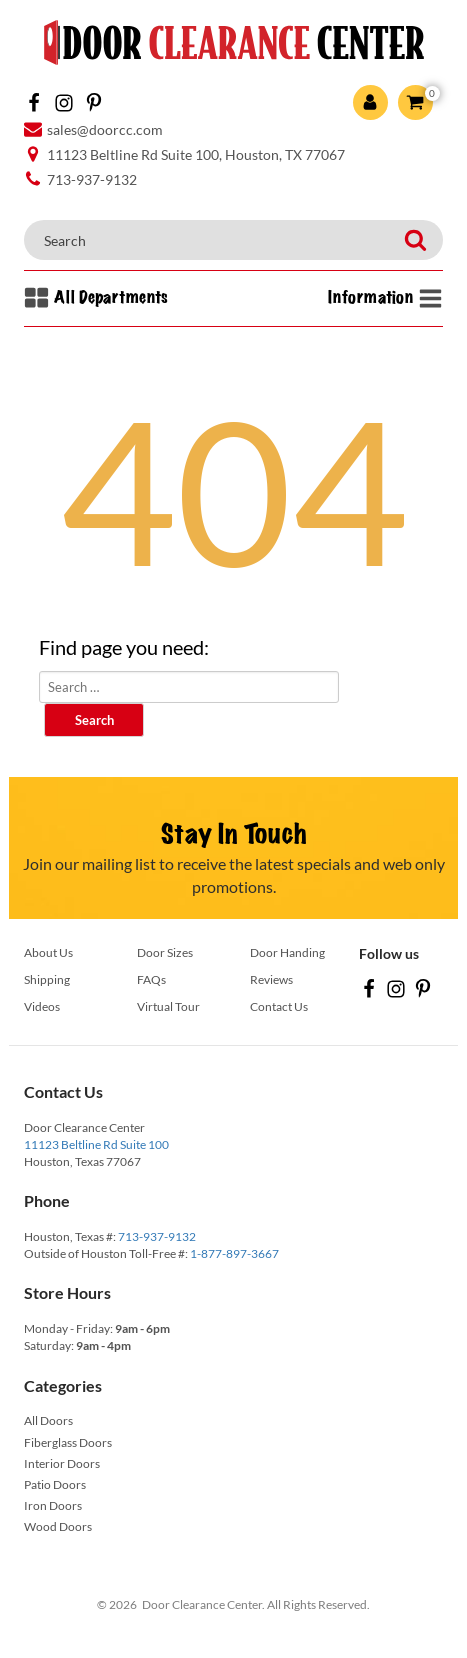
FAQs (151, 979)
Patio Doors (55, 1484)
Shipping (47, 979)
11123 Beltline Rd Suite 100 (96, 1144)
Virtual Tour (168, 1006)
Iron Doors (53, 1505)
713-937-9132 (157, 1236)
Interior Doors (62, 1463)
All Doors (48, 1420)
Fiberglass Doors (68, 1442)
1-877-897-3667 (234, 1253)
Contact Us (279, 1006)
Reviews (271, 979)
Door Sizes (165, 952)
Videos (42, 1006)
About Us (48, 952)
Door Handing (287, 952)
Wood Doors (58, 1526)
